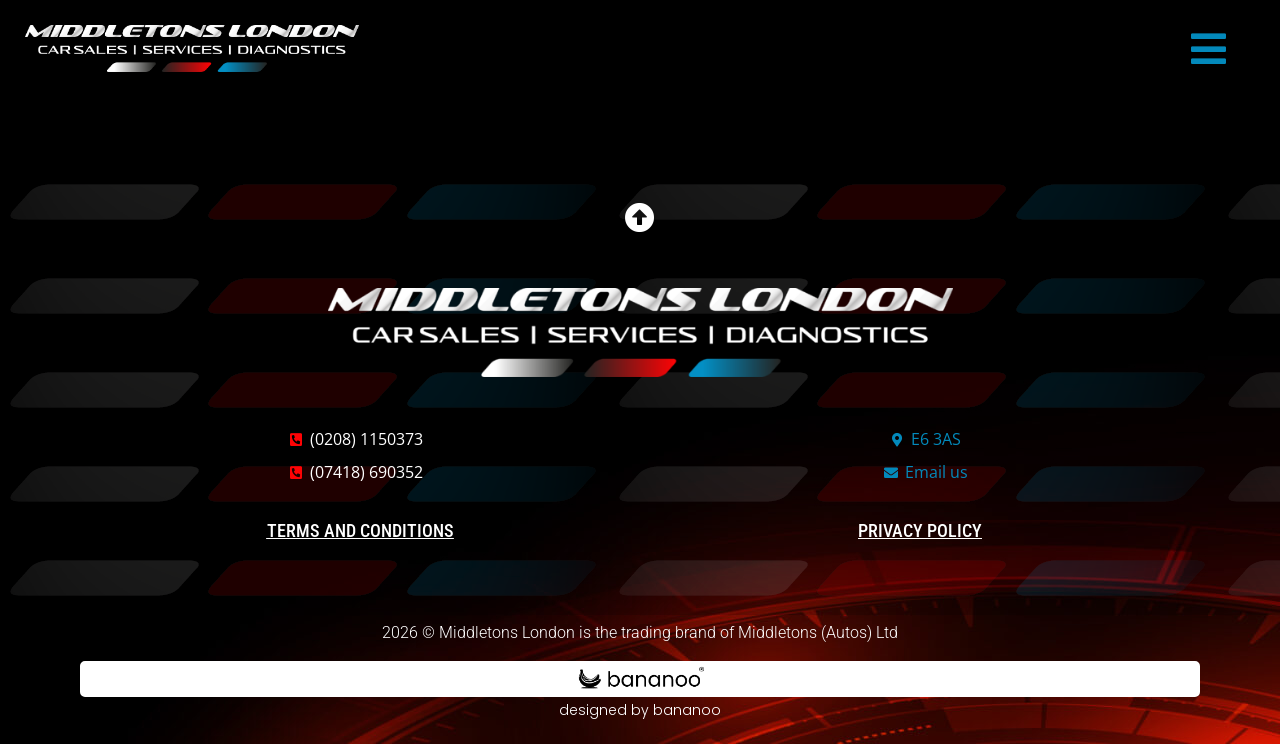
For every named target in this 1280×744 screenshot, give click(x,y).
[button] (1208, 49)
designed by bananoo (640, 710)
